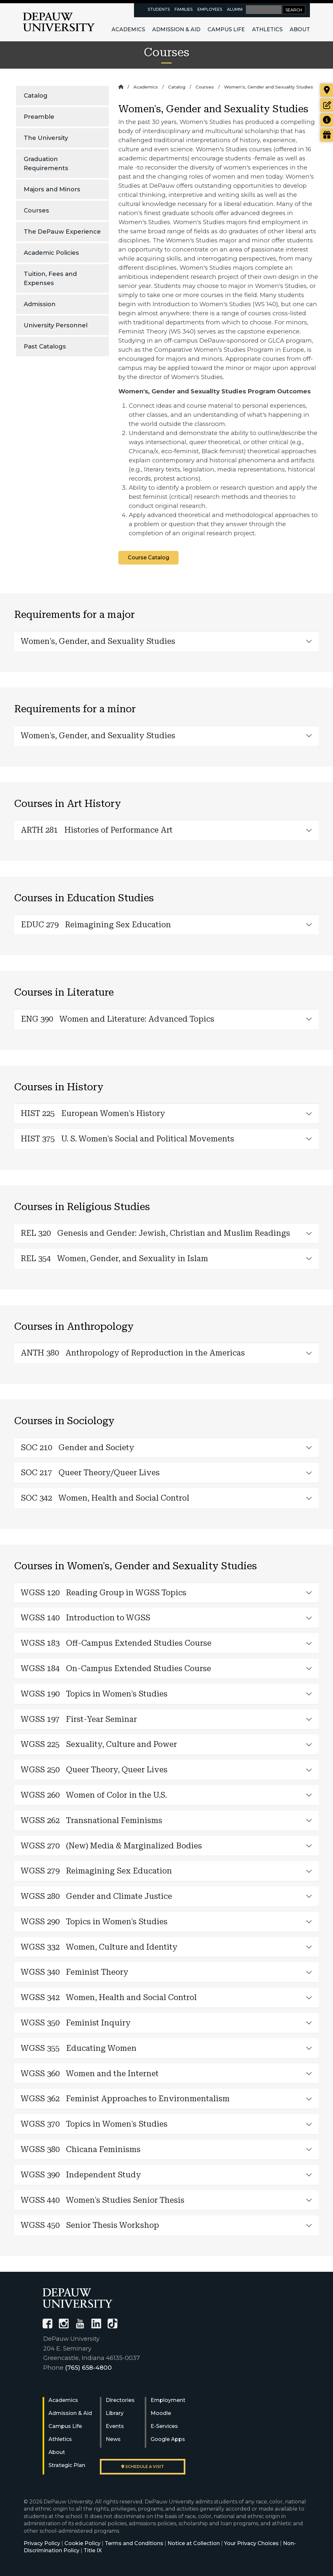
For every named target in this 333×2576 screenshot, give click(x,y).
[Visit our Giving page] (326, 135)
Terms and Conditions (134, 2543)
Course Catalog (148, 557)
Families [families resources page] (184, 9)
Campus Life (226, 29)
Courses (36, 210)
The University (46, 138)
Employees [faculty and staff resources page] (209, 9)
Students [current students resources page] (159, 9)
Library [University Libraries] (115, 2413)
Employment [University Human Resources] (168, 2400)
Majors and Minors (52, 189)
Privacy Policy (42, 2543)
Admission (40, 304)
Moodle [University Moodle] (161, 2413)
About (300, 29)
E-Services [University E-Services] (164, 2426)
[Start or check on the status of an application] (326, 105)
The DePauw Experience (62, 231)
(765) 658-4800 (88, 2367)
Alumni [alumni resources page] (235, 9)
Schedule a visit (142, 2466)
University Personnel (55, 325)
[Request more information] (326, 120)
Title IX (93, 2550)
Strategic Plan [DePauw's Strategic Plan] (66, 2465)
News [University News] (113, 2439)
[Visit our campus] (326, 90)
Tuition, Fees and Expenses (50, 278)
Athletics (267, 29)
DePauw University (59, 22)
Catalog (35, 95)
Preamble (39, 116)
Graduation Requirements (46, 163)
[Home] (120, 86)
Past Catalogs (45, 346)
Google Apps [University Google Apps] (168, 2439)
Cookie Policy (82, 2543)
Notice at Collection (193, 2543)
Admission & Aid (176, 29)
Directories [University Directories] (120, 2400)
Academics (128, 29)
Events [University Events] (115, 2426)
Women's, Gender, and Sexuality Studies (98, 641)
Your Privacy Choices (251, 2543)
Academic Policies (51, 252)
